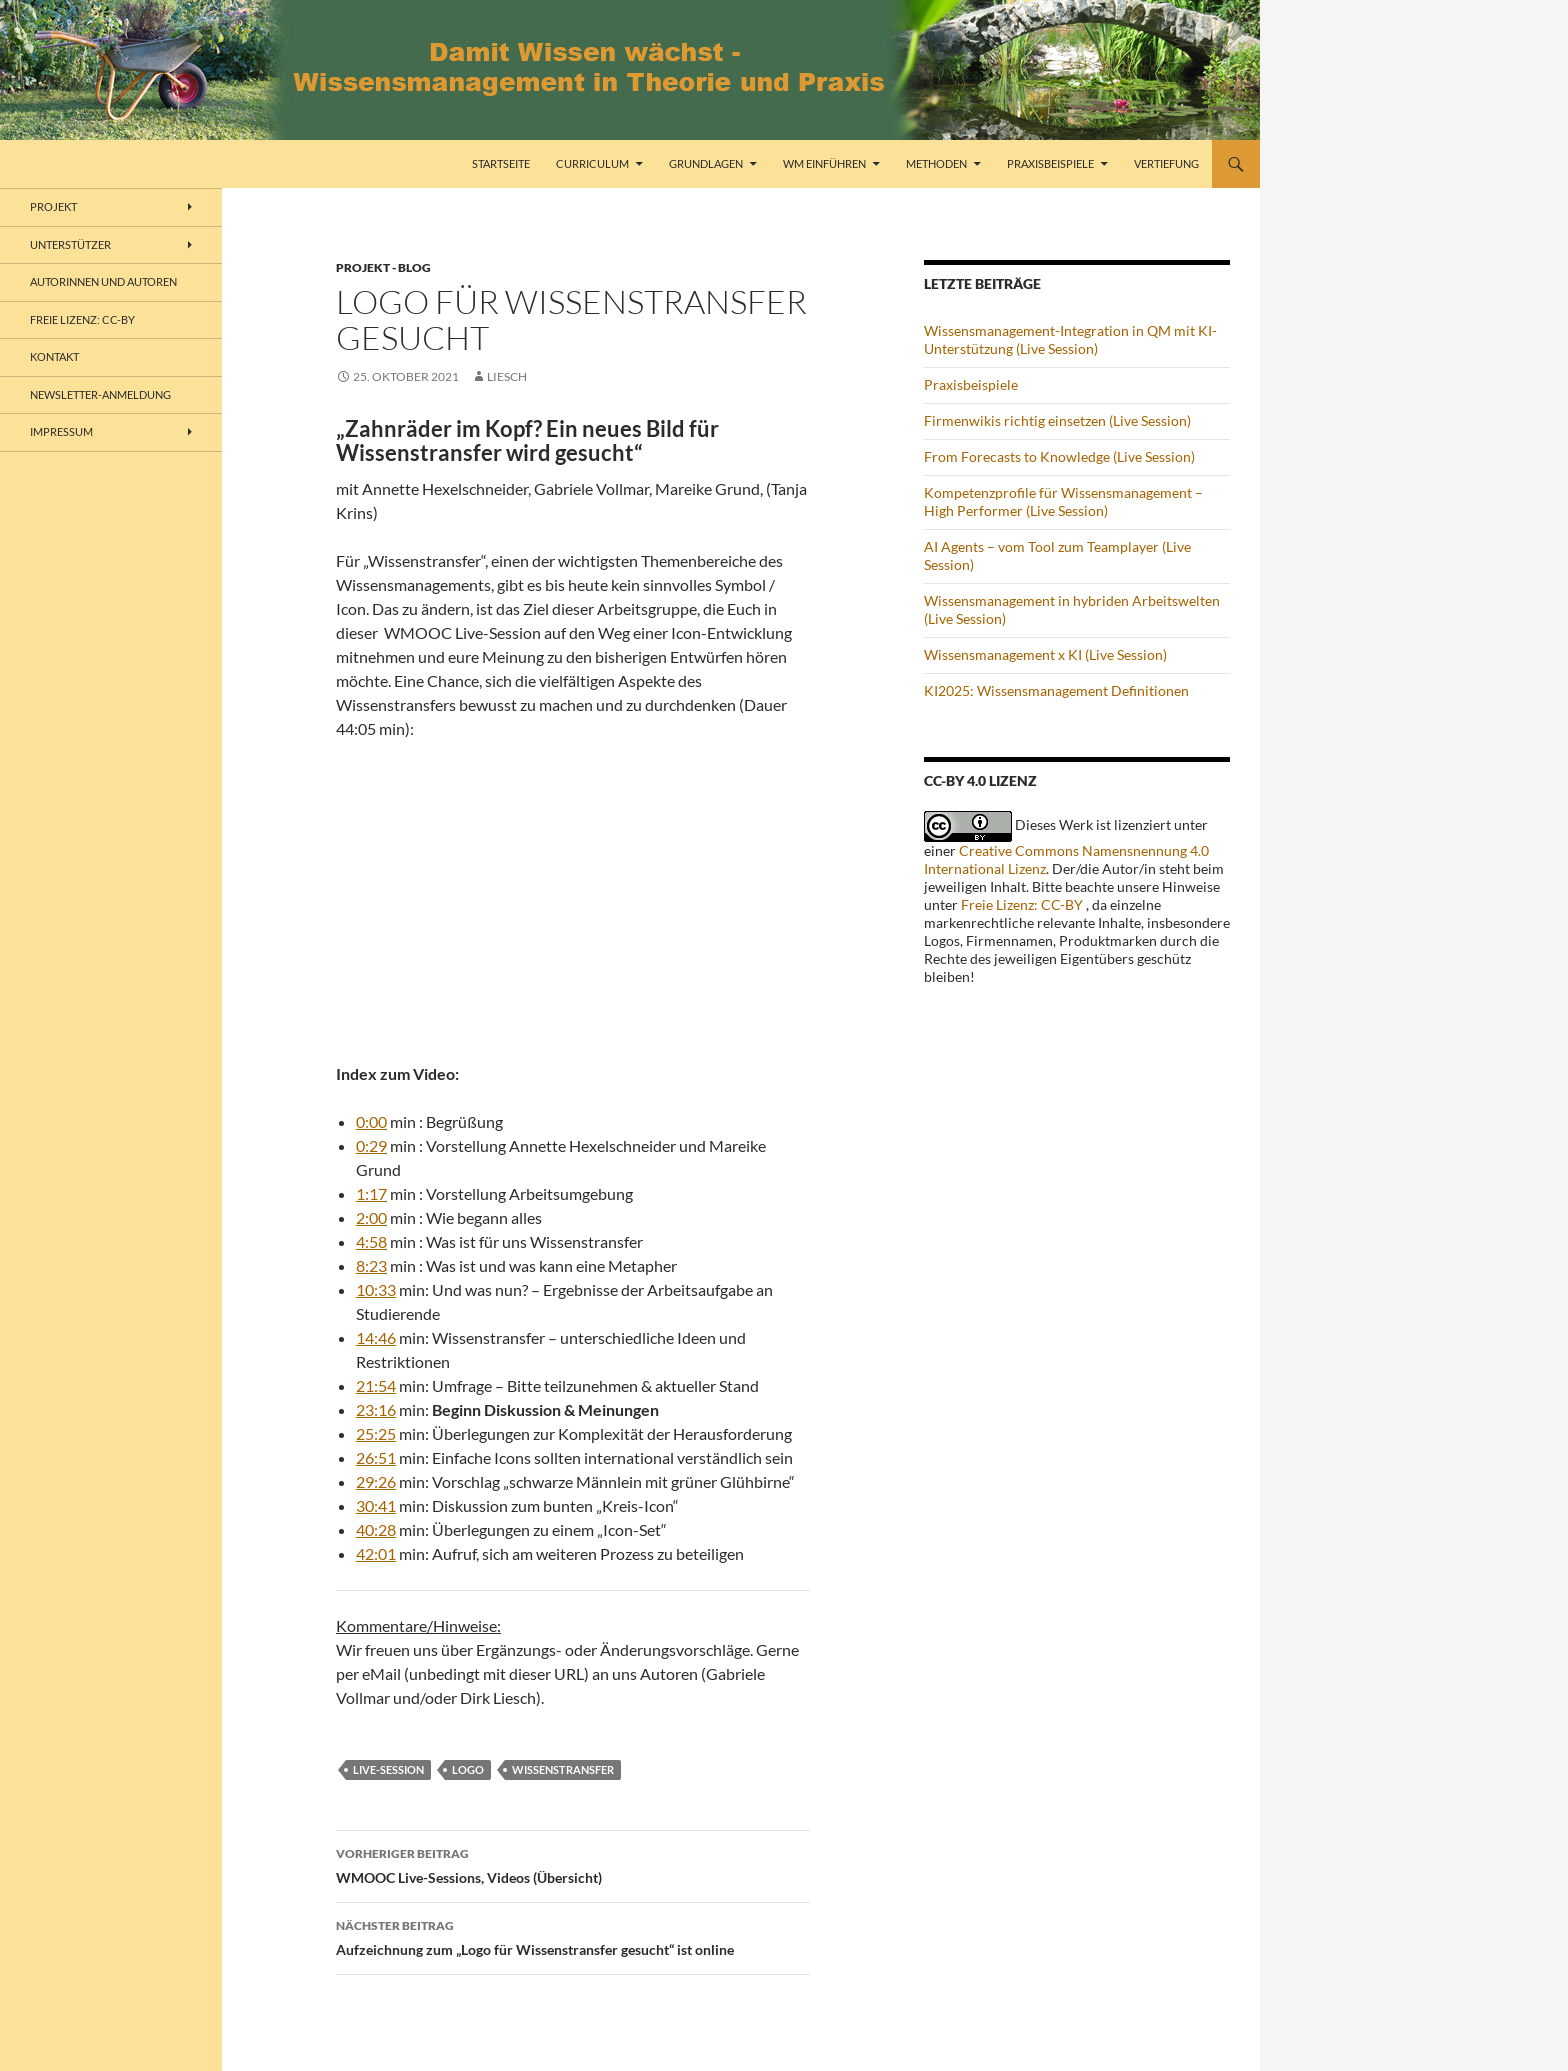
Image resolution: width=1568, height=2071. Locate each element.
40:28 (376, 1529)
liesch (507, 376)
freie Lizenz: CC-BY (82, 319)
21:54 (376, 1385)
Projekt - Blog (383, 267)
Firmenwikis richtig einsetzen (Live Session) (1057, 420)
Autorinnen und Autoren (103, 281)
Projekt (53, 206)
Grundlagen (706, 163)
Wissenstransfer (563, 1769)
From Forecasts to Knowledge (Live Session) (1059, 456)
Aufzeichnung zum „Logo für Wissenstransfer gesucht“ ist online (573, 1936)
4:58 (371, 1241)
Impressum (61, 431)
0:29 (371, 1145)
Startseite (501, 163)
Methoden (936, 163)
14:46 (376, 1337)
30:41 (376, 1505)
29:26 (376, 1481)
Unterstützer (70, 244)
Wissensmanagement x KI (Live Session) (1045, 654)
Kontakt (54, 356)
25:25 (376, 1433)
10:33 (376, 1289)
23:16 (376, 1409)
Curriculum (592, 163)
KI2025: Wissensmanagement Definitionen (1056, 690)
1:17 (371, 1193)
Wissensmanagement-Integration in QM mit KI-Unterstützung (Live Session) (1070, 339)
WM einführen (824, 163)
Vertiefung (1166, 163)
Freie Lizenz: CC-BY (1022, 904)
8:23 (371, 1265)
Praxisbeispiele (1050, 163)
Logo (468, 1769)
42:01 (376, 1553)
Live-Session (388, 1769)
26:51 (376, 1457)
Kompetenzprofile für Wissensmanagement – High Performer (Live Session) (1063, 501)
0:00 (371, 1121)
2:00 (371, 1217)
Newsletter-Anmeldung (100, 394)
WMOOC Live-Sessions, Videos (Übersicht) (573, 1864)
